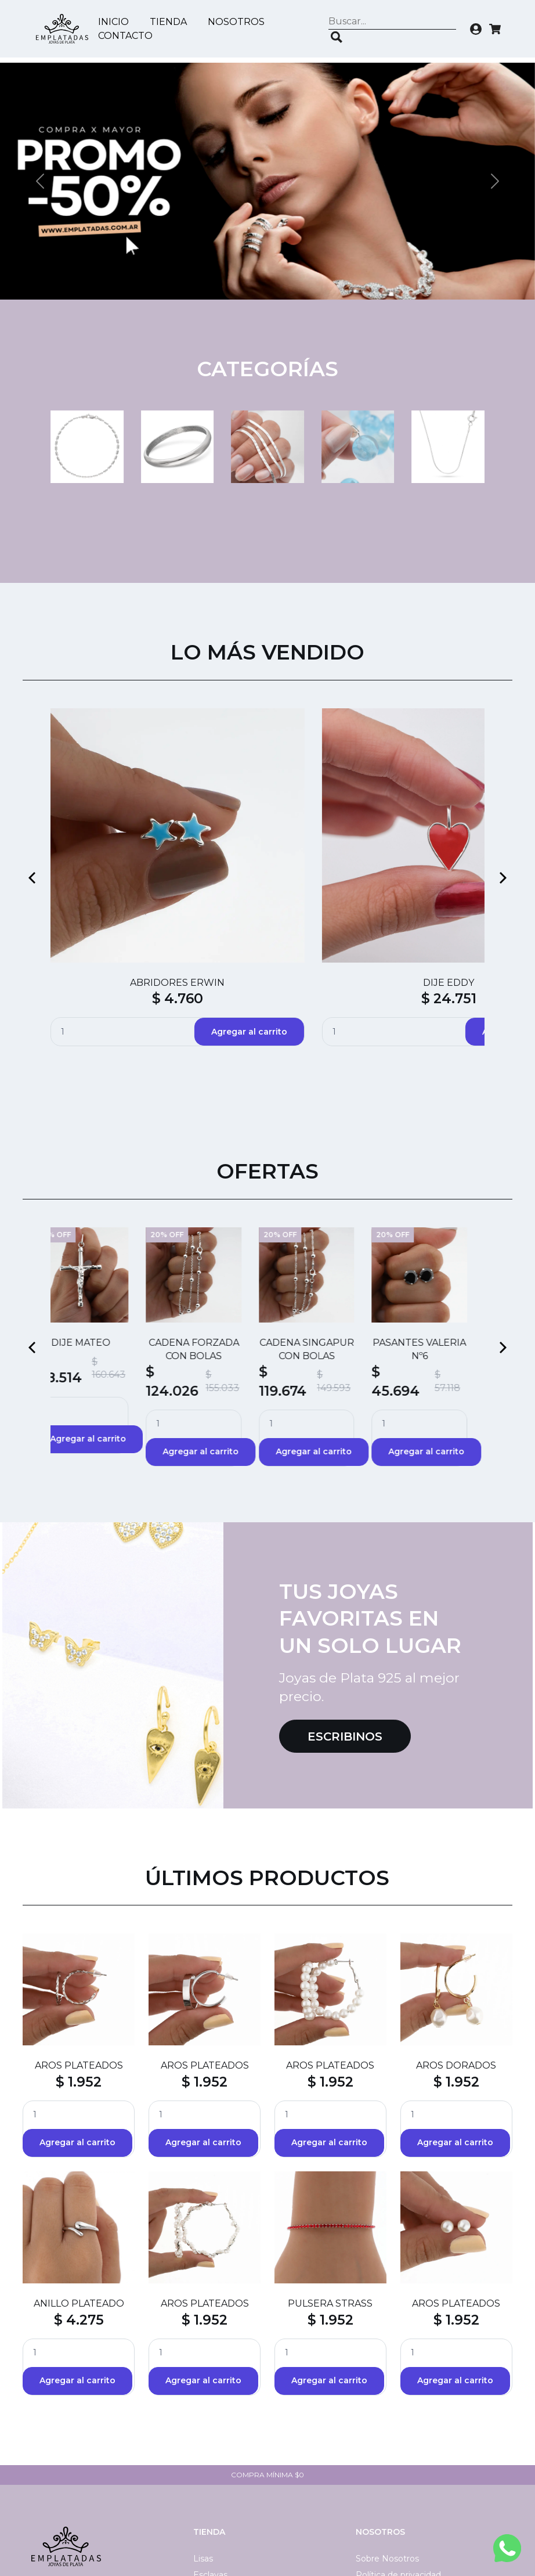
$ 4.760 (211, 840)
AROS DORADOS (456, 1966)
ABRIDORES (211, 823)
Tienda (171, 22)
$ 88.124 (324, 840)
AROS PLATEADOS (79, 1966)
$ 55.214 (98, 853)
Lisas (203, 2460)
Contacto (128, 36)
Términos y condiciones (403, 2492)
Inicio (116, 22)
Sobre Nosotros (387, 2460)
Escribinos (345, 1637)
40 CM (206, 2525)
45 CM (206, 2492)
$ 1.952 (79, 1983)
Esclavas (210, 2476)
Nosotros (239, 22)
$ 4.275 (79, 2221)
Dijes (203, 2508)
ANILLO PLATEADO (79, 2204)
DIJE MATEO (98, 1243)
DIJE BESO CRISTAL (323, 823)
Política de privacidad (398, 2476)
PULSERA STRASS (330, 2204)
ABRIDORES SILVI (436, 823)
